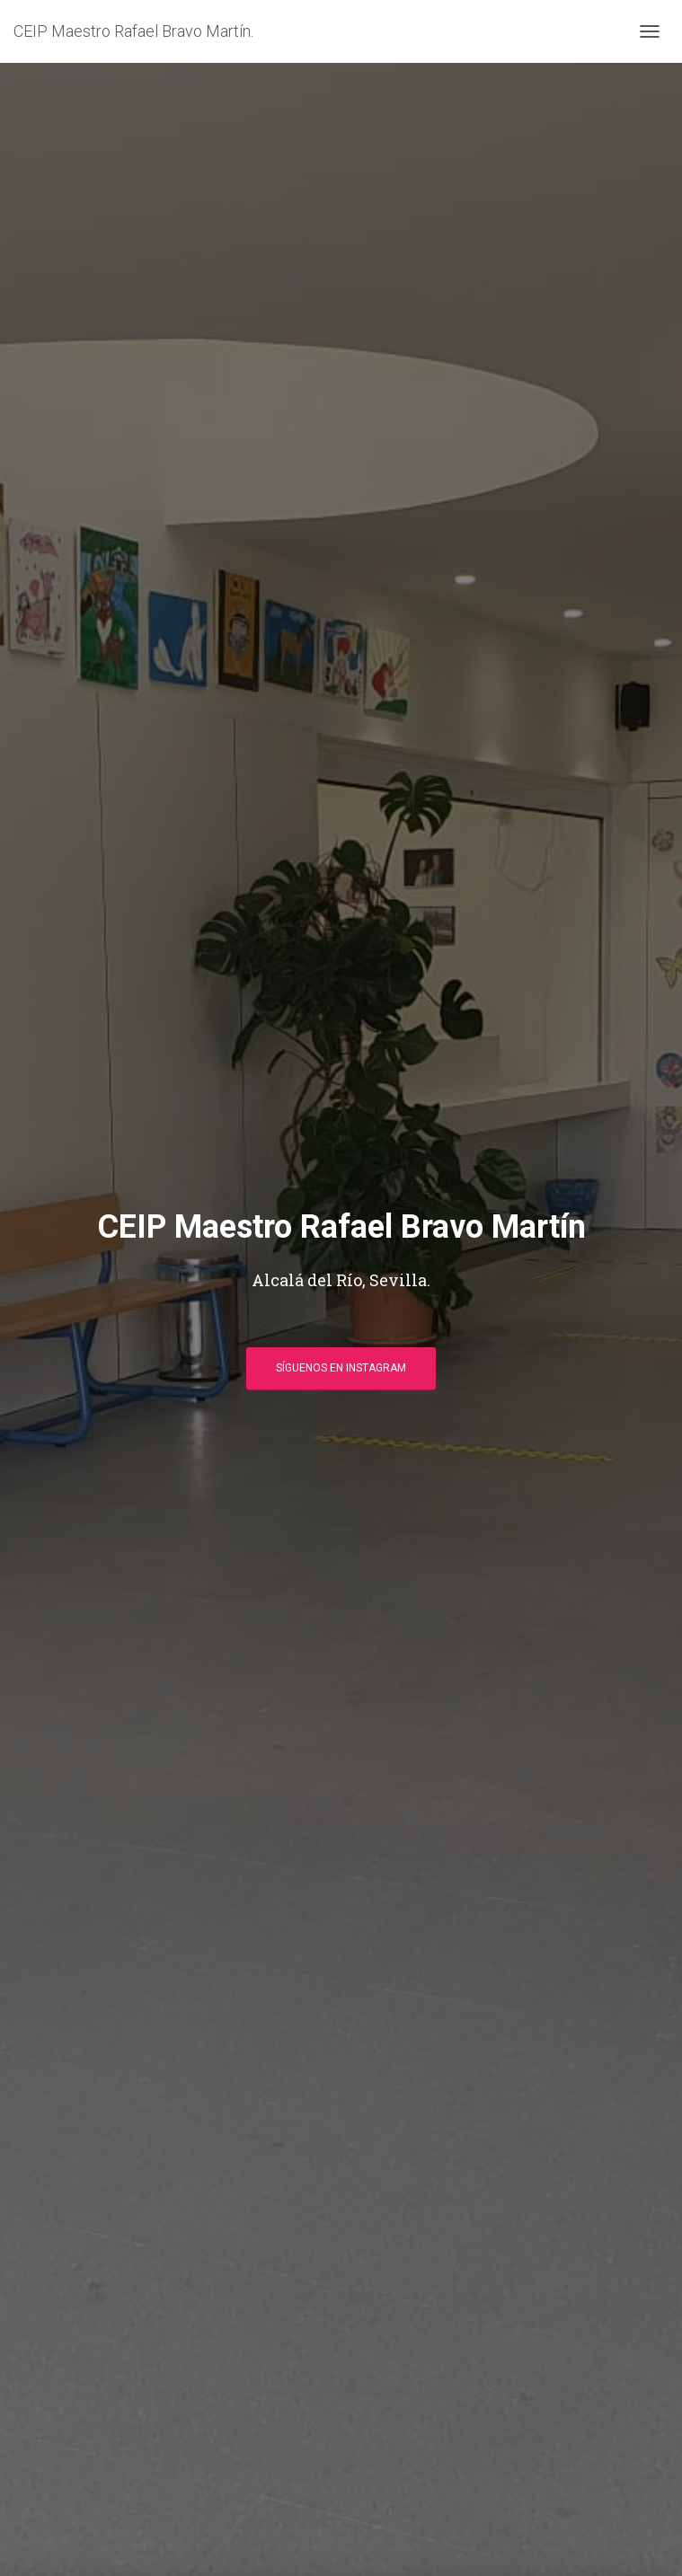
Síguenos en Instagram (341, 1368)
